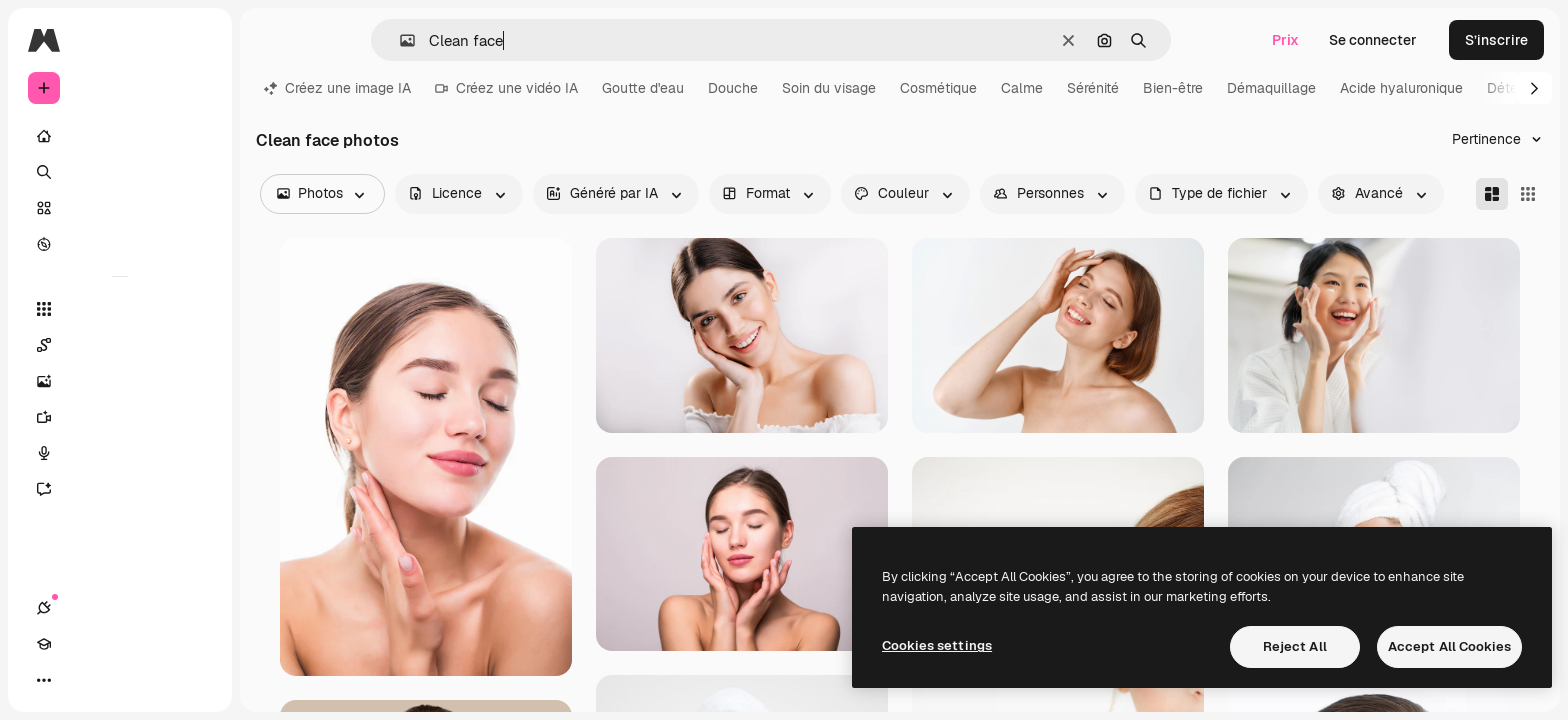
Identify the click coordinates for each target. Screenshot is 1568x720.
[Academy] (80, 680)
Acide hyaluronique (1401, 88)
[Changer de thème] (116, 680)
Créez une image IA (337, 88)
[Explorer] (120, 244)
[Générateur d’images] (120, 381)
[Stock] (120, 208)
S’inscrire (1496, 40)
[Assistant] (120, 489)
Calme (1022, 88)
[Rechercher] (120, 172)
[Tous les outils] (120, 309)
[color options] (905, 194)
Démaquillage (1271, 88)
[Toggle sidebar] (196, 40)
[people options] (1052, 194)
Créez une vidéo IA (506, 88)
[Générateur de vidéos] (120, 417)
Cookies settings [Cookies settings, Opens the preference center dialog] (937, 645)
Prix (1285, 40)
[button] (399, 40)
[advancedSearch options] (1381, 194)
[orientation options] (770, 194)
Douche (733, 88)
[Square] (1528, 194)
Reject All (1295, 646)
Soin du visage (829, 88)
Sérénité (1093, 88)
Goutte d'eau (643, 88)
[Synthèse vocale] (120, 453)
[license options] (459, 194)
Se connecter (1373, 40)
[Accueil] (120, 136)
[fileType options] (1221, 194)
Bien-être (1173, 88)
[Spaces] (120, 345)
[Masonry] (1492, 194)
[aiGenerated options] (616, 194)
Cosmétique (938, 88)
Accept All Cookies (1449, 646)
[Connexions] (44, 680)
